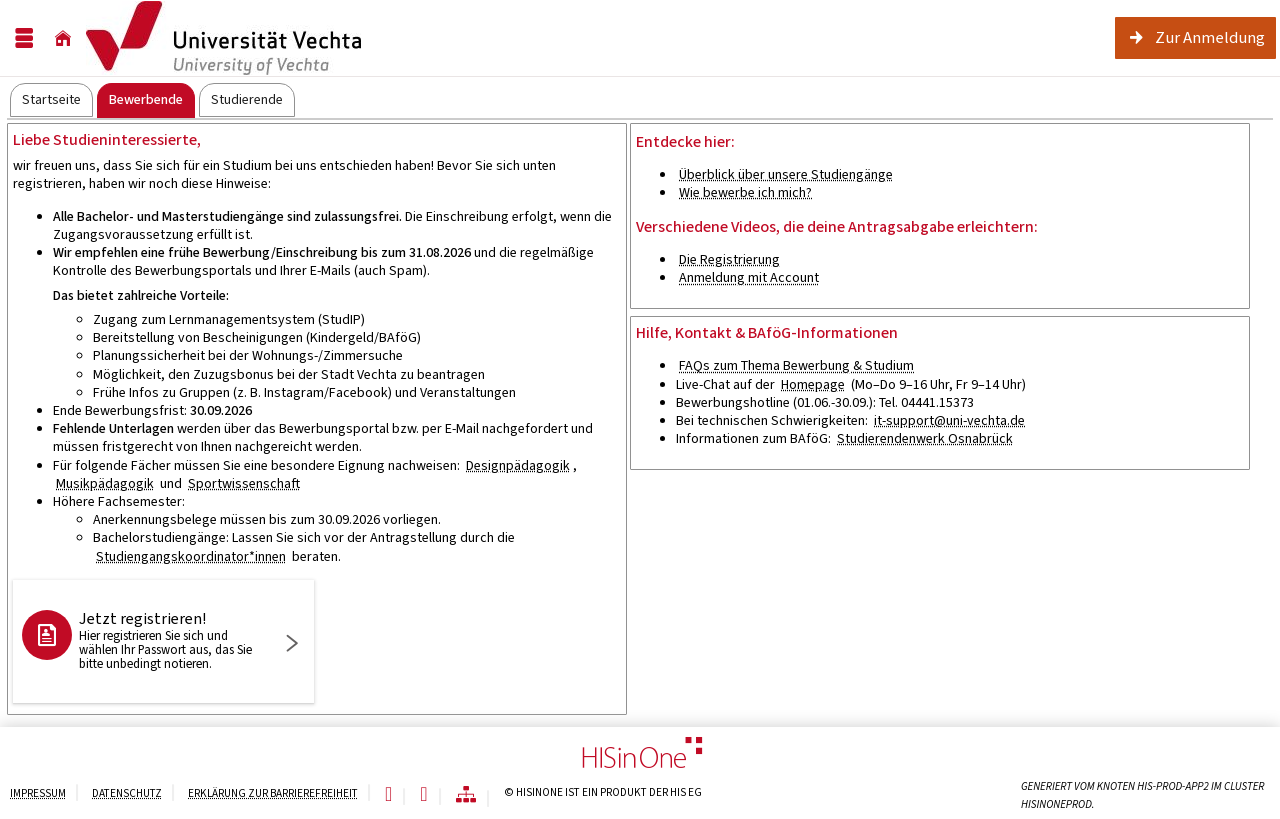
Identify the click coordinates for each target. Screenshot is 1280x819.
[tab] (51, 100)
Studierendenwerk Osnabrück (925, 438)
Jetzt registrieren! (171, 640)
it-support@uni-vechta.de (949, 420)
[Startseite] (63, 38)
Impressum (38, 793)
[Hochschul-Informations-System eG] (223, 38)
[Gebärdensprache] (423, 795)
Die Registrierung (729, 259)
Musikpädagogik (105, 483)
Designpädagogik (518, 465)
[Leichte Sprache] (388, 795)
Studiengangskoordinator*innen (191, 556)
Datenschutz (127, 793)
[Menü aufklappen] (24, 38)
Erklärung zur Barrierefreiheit (273, 793)
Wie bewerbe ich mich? (745, 192)
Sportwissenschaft (244, 483)
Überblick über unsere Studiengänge (786, 174)
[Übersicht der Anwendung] (466, 795)
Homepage (813, 384)
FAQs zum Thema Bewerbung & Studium (796, 365)
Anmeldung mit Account (749, 277)
